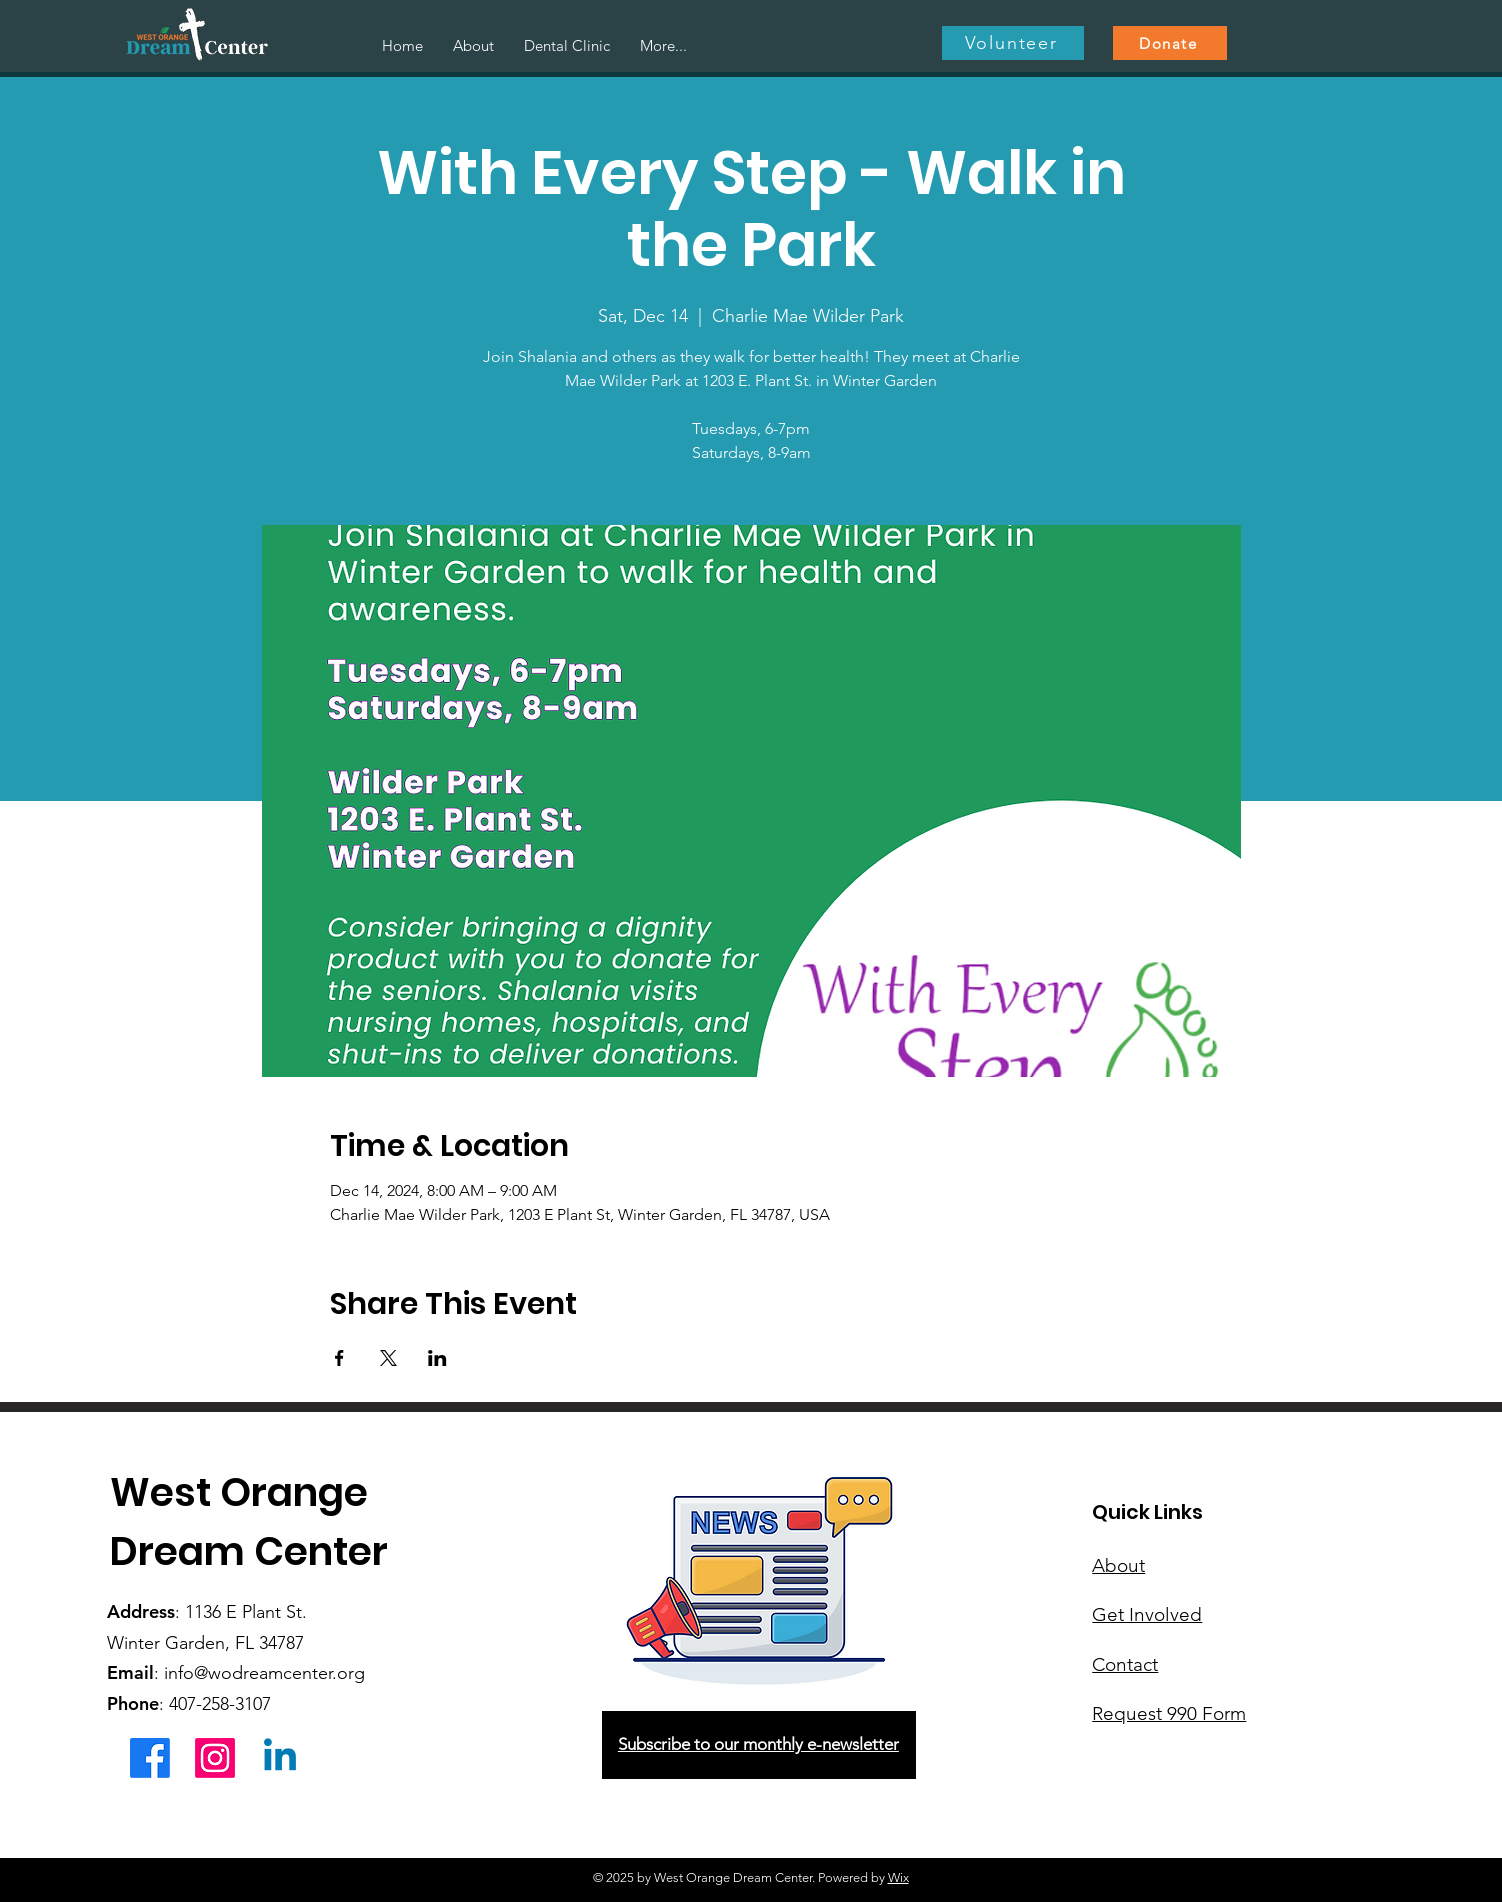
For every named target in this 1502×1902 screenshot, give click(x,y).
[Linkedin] (280, 1758)
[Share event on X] (388, 1358)
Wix (898, 1877)
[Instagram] (215, 1758)
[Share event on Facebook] (339, 1358)
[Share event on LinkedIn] (437, 1358)
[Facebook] (150, 1758)
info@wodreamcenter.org (264, 1673)
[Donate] (1170, 43)
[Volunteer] (1013, 43)
